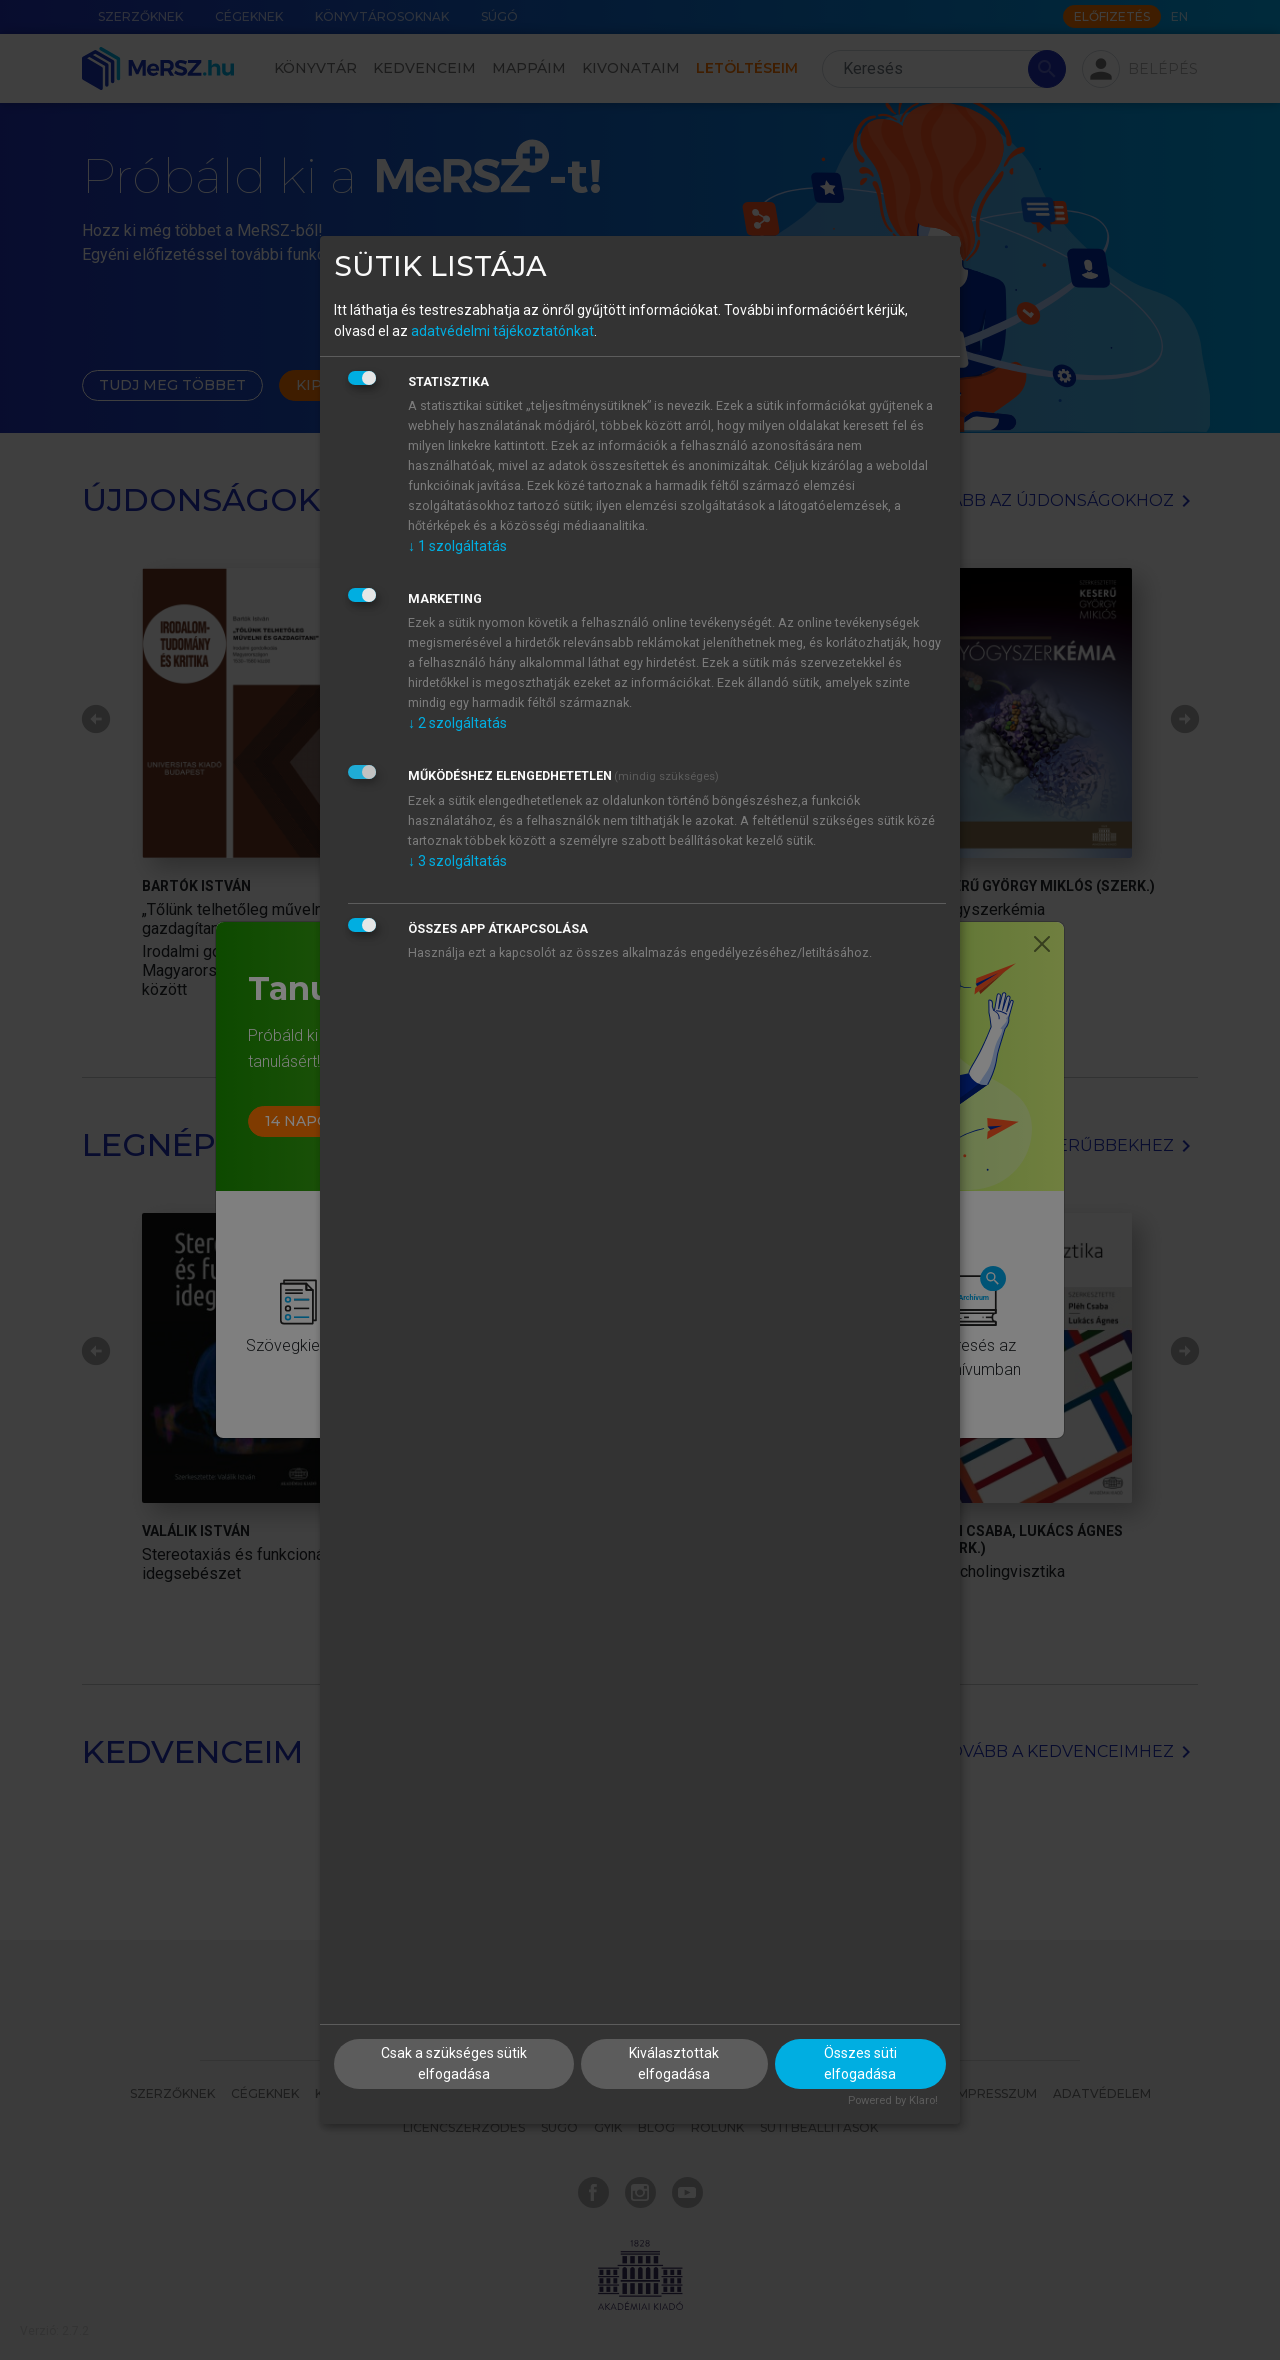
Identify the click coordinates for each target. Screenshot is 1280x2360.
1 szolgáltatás (457, 546)
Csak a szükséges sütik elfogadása (454, 2063)
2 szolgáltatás (457, 723)
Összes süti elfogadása (860, 2063)
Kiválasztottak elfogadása (674, 2063)
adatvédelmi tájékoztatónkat (502, 331)
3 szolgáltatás (457, 861)
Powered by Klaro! (893, 2100)
